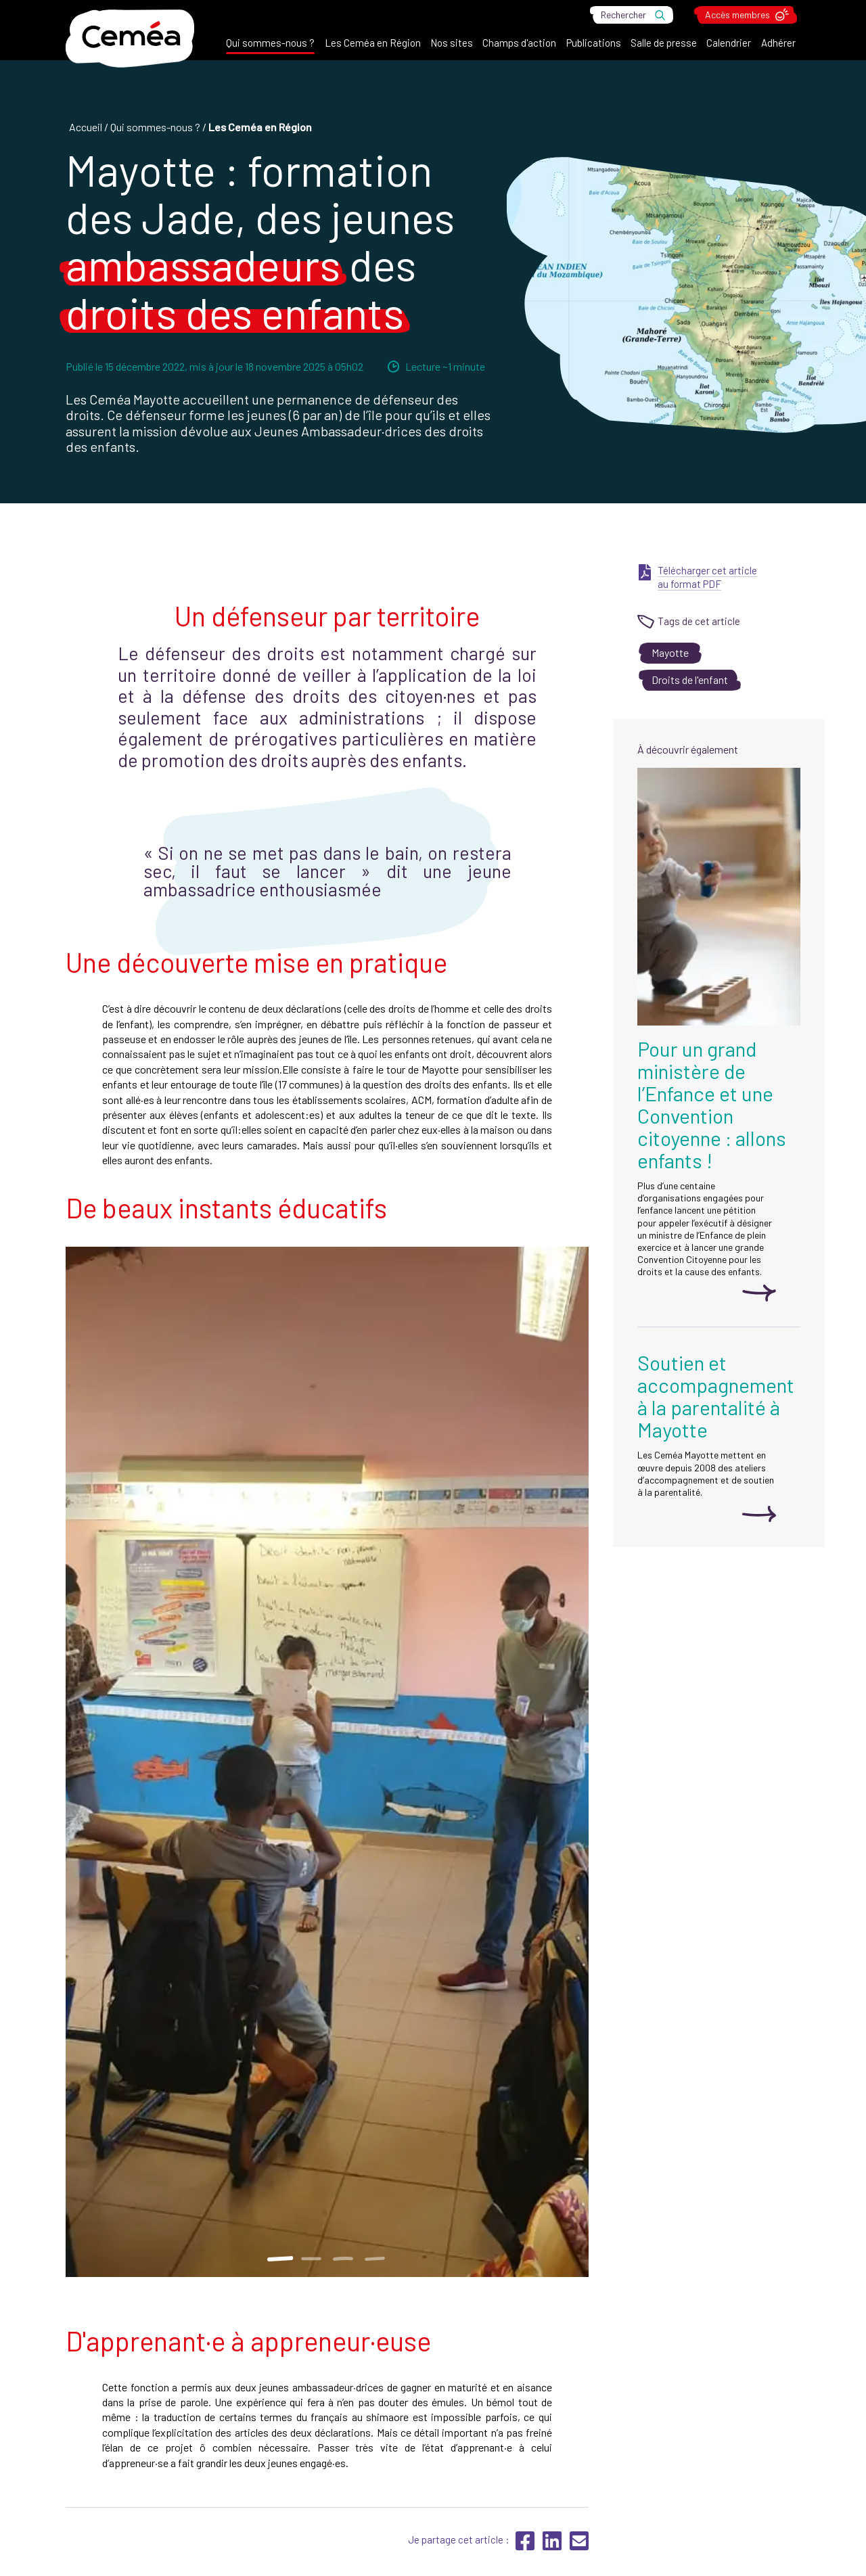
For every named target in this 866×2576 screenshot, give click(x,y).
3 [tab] (343, 2259)
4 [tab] (375, 2259)
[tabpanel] (327, 1762)
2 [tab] (311, 2259)
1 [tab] (279, 2258)
